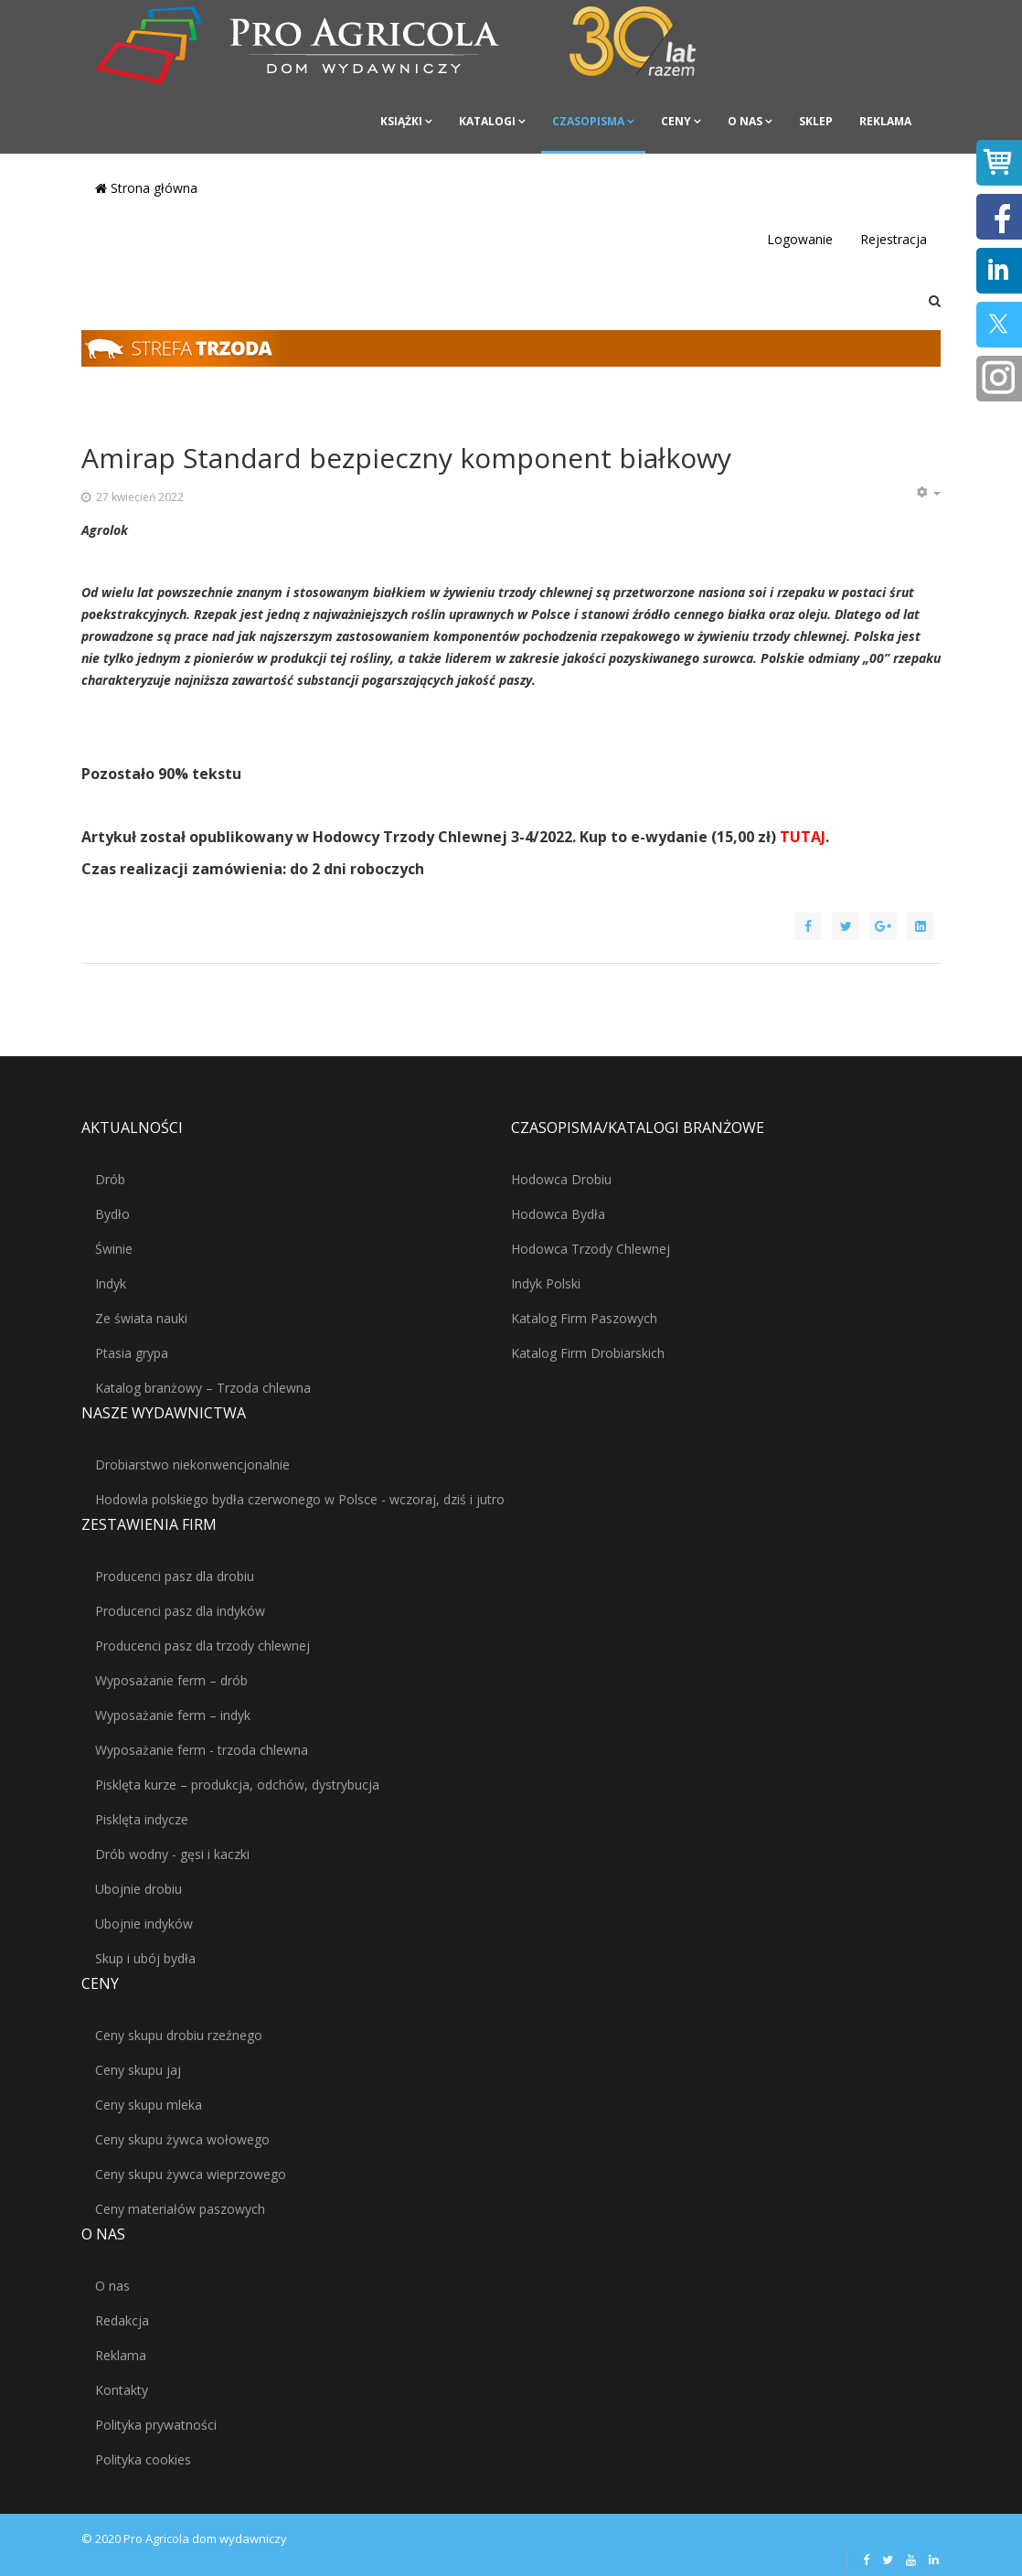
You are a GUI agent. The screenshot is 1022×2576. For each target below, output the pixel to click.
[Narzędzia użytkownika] (928, 493)
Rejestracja (893, 239)
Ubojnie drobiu (138, 1888)
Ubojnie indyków (144, 1923)
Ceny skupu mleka (148, 2104)
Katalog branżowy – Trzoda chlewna (203, 1387)
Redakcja (122, 2320)
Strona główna (146, 188)
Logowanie (800, 239)
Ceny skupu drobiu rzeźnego (178, 2035)
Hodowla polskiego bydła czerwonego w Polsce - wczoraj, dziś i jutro (300, 1499)
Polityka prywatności (156, 2424)
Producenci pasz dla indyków (180, 1610)
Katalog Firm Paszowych (584, 1318)
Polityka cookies (143, 2459)
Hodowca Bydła (558, 1214)
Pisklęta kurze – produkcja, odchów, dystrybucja (237, 1784)
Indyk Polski (545, 1283)
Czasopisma (588, 121)
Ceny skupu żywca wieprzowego (190, 2174)
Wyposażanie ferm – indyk (172, 1715)
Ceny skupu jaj (138, 2070)
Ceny (676, 121)
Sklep (816, 121)
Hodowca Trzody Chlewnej (590, 1248)
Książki (401, 121)
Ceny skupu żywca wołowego (182, 2139)
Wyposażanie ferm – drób (171, 1680)
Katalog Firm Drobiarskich (588, 1353)
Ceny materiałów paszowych (180, 2209)
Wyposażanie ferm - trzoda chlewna (201, 1749)
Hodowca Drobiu (561, 1179)
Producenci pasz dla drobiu (174, 1576)
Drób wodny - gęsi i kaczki (172, 1854)
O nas (745, 121)
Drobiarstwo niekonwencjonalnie (192, 1464)
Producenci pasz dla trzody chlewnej (202, 1645)
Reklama (885, 121)
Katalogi (487, 121)
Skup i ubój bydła (145, 1958)
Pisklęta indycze (141, 1819)
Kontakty (121, 2390)
